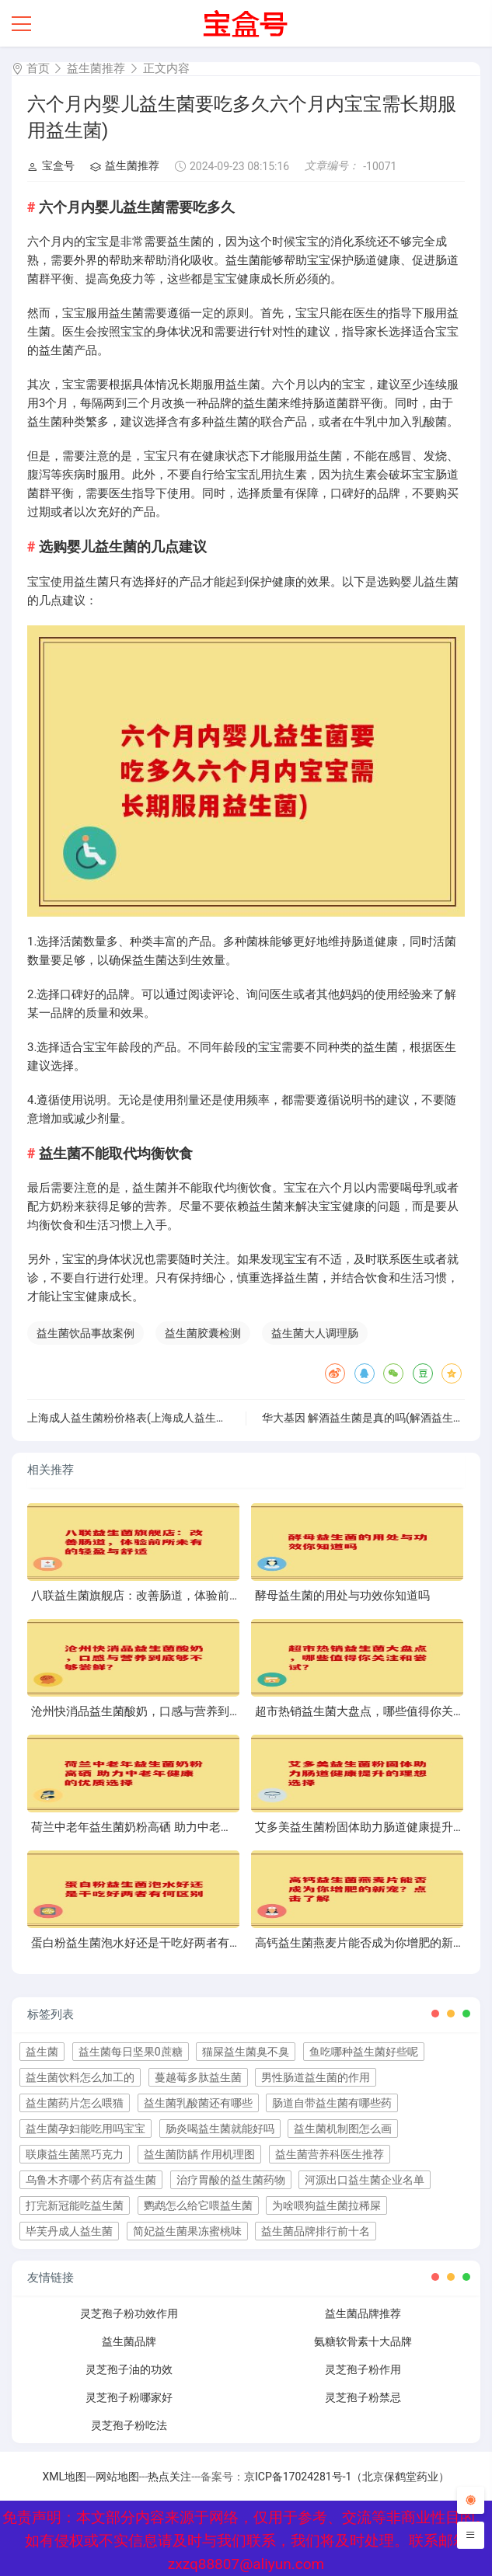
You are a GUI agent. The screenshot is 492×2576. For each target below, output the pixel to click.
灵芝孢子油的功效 (129, 2369)
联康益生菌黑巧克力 (75, 2154)
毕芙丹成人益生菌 (69, 2231)
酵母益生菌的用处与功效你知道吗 (342, 1596)
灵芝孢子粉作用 (363, 2369)
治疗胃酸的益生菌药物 (230, 2180)
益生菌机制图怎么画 (343, 2128)
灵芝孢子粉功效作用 (129, 2313)
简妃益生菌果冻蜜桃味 (187, 2231)
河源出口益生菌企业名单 (364, 2180)
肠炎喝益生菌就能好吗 (220, 2128)
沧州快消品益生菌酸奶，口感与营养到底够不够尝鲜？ (171, 1711)
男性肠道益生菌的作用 (315, 2077)
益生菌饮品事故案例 (85, 1333)
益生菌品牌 (129, 2341)
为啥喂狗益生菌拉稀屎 (326, 2205)
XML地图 (65, 2476)
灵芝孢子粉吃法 (129, 2425)
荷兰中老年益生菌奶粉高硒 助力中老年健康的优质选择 (172, 1827)
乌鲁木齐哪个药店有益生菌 (91, 2180)
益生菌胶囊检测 (203, 1333)
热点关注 (169, 2476)
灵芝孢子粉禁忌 (363, 2397)
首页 (38, 68)
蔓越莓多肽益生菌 (198, 2077)
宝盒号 (51, 165)
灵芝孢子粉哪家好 (129, 2397)
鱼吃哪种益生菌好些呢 (363, 2051)
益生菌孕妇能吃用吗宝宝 (85, 2128)
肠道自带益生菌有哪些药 (332, 2103)
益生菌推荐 (96, 68)
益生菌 (42, 2051)
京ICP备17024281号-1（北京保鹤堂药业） (346, 2476)
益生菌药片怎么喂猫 (75, 2103)
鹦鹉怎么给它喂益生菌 (198, 2205)
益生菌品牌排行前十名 (315, 2231)
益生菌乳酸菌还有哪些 (198, 2103)
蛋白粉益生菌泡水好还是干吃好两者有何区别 (147, 1943)
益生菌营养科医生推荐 (329, 2154)
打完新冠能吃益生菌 (75, 2205)
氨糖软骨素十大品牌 (363, 2341)
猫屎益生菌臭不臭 (245, 2051)
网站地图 (117, 2476)
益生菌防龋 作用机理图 (199, 2154)
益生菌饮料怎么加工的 (80, 2077)
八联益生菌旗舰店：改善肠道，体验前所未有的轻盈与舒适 (182, 1596)
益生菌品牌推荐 (363, 2313)
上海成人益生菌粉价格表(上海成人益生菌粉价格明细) (156, 1418)
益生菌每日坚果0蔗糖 (131, 2051)
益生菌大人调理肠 (314, 1333)
